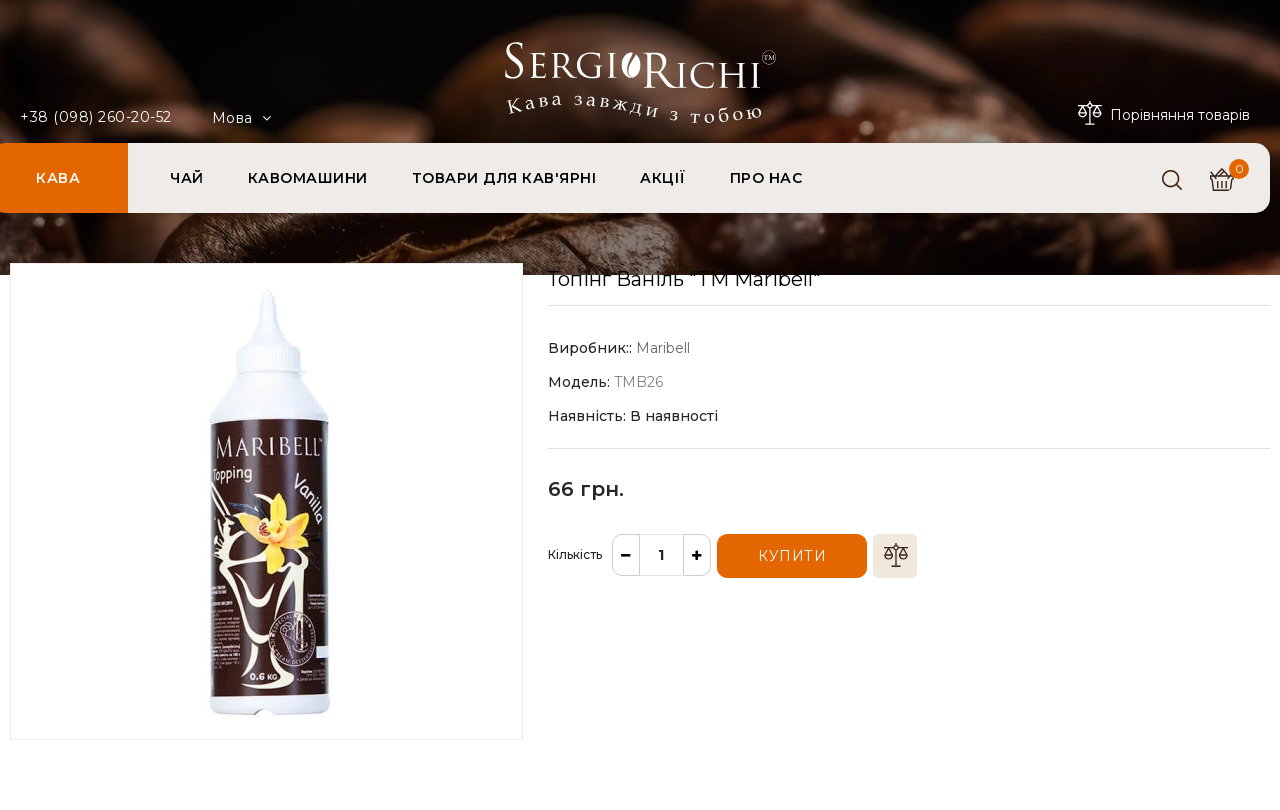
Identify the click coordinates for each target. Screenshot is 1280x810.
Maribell (663, 348)
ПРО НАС (766, 178)
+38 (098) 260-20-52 (96, 117)
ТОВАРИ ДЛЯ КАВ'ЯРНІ (504, 178)
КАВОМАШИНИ (308, 178)
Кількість (575, 554)
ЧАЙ (187, 178)
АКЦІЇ (663, 178)
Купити (792, 556)
